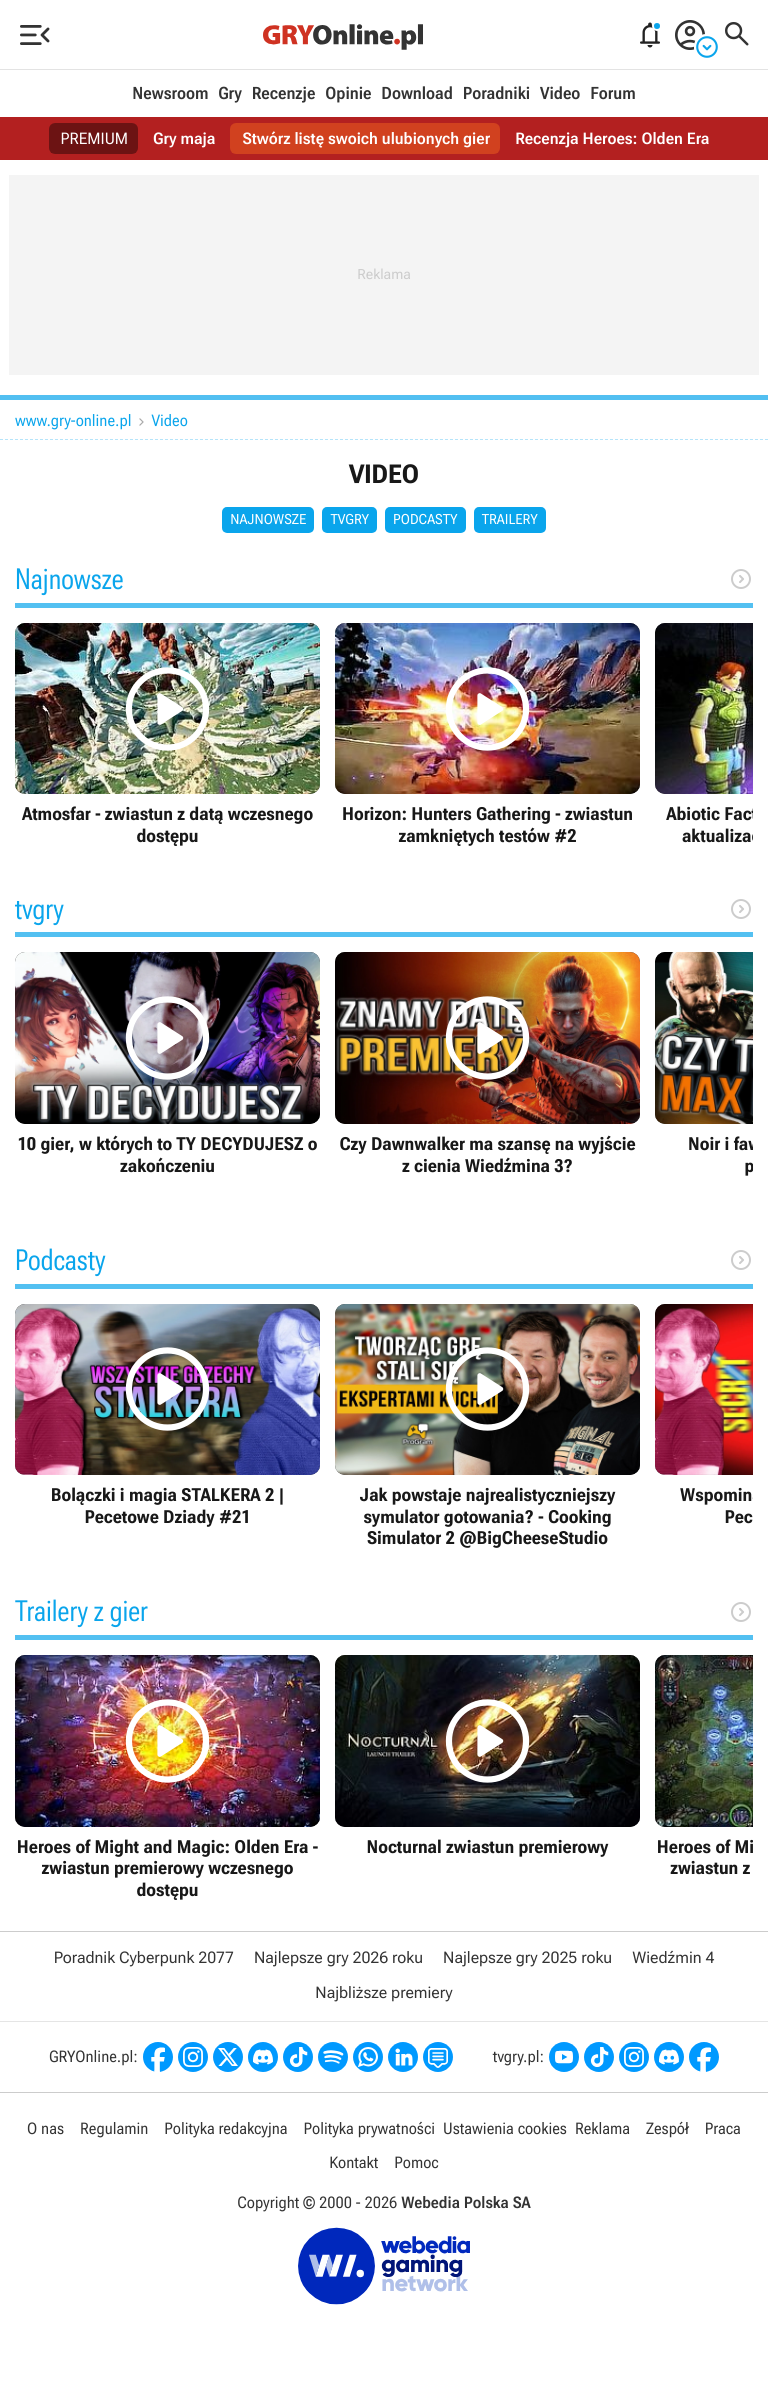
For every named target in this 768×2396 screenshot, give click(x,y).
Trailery (510, 520)
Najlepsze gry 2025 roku (527, 1957)
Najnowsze (268, 520)
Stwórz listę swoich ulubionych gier (366, 138)
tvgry (349, 520)
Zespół (667, 2128)
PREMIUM (95, 138)
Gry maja (184, 138)
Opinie (348, 94)
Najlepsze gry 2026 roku (338, 1957)
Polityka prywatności (369, 2128)
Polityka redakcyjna (225, 2128)
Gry (230, 94)
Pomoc (416, 2162)
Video (560, 94)
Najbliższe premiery (383, 1992)
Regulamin (114, 2128)
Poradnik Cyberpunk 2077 (144, 1957)
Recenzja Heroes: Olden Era (612, 138)
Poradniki (496, 94)
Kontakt (353, 2162)
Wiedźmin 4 (673, 1957)
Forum (612, 94)
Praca (723, 2128)
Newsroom (170, 94)
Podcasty (425, 520)
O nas (45, 2128)
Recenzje (284, 94)
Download (417, 94)
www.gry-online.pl (73, 420)
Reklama (602, 2128)
